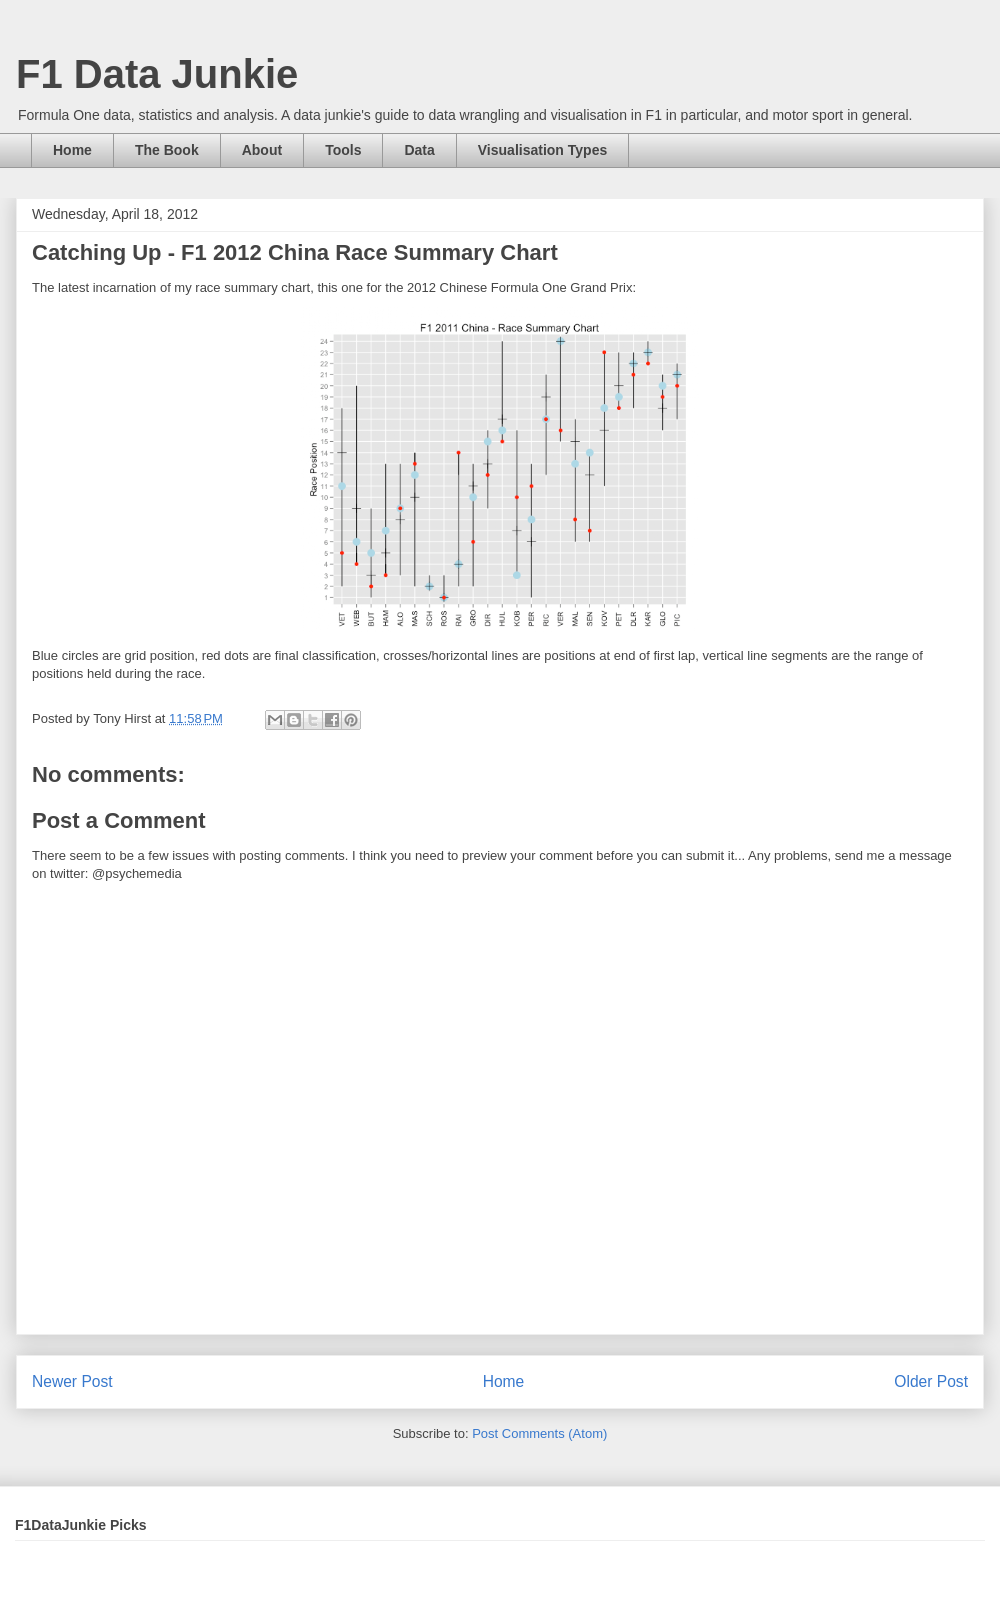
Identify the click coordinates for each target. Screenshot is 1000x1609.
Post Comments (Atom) (539, 1433)
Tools (343, 150)
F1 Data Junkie (157, 74)
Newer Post (72, 1381)
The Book (167, 150)
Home (72, 150)
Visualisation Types (542, 150)
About (262, 150)
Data (419, 150)
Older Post (931, 1381)
